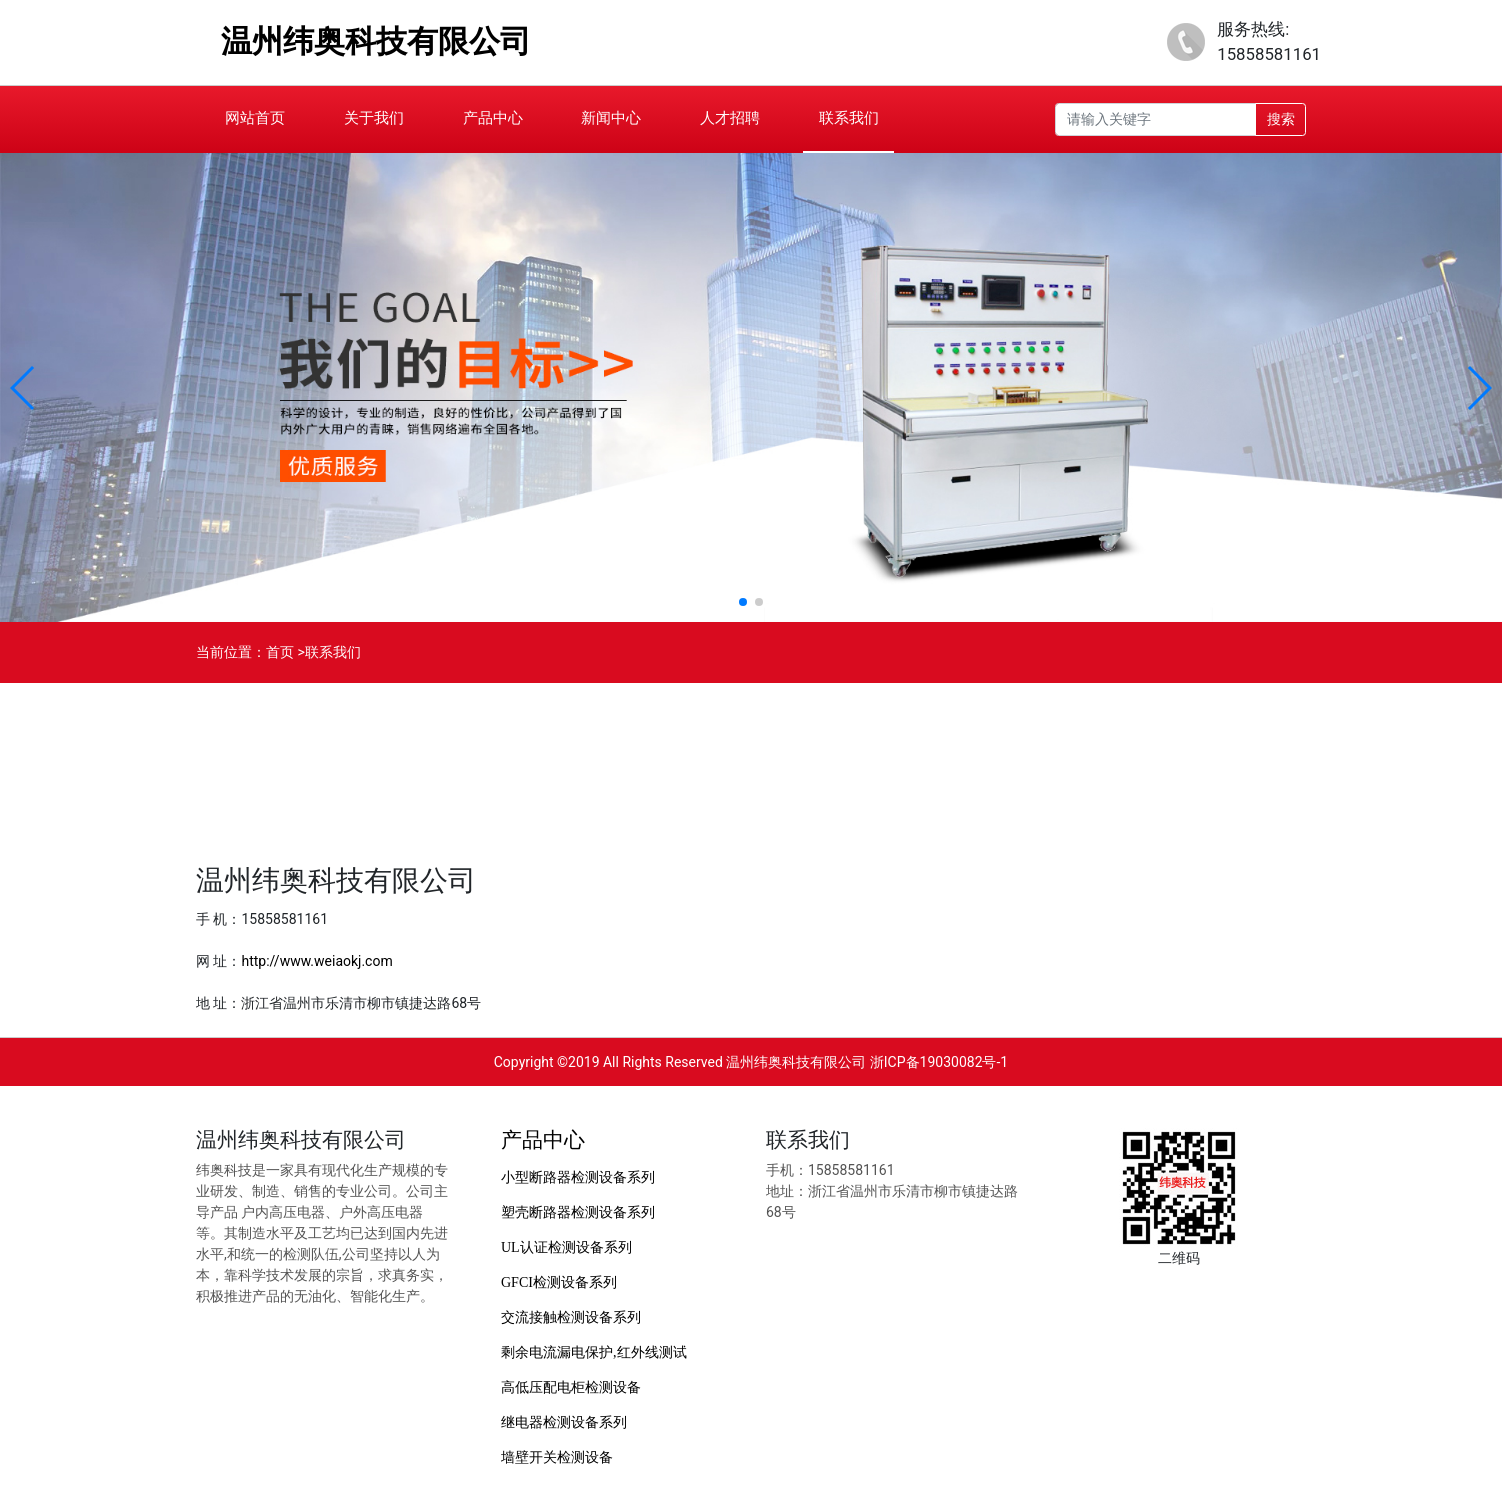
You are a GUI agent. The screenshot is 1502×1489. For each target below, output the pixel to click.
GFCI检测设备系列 (559, 1282)
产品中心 (493, 118)
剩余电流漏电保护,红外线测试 (594, 1352)
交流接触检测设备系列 (571, 1317)
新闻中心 (611, 118)
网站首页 (255, 118)
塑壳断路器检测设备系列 (578, 1212)
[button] (23, 388)
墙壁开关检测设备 (557, 1457)
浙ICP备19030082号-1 (939, 1062)
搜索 (1281, 119)
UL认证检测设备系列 (566, 1247)
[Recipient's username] (1155, 120)
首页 (280, 652)
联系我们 (849, 118)
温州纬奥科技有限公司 (376, 41)
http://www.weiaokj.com (316, 961)
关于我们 (374, 118)
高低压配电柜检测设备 (571, 1387)
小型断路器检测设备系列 (578, 1177)
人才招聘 (730, 118)
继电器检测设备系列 (564, 1422)
